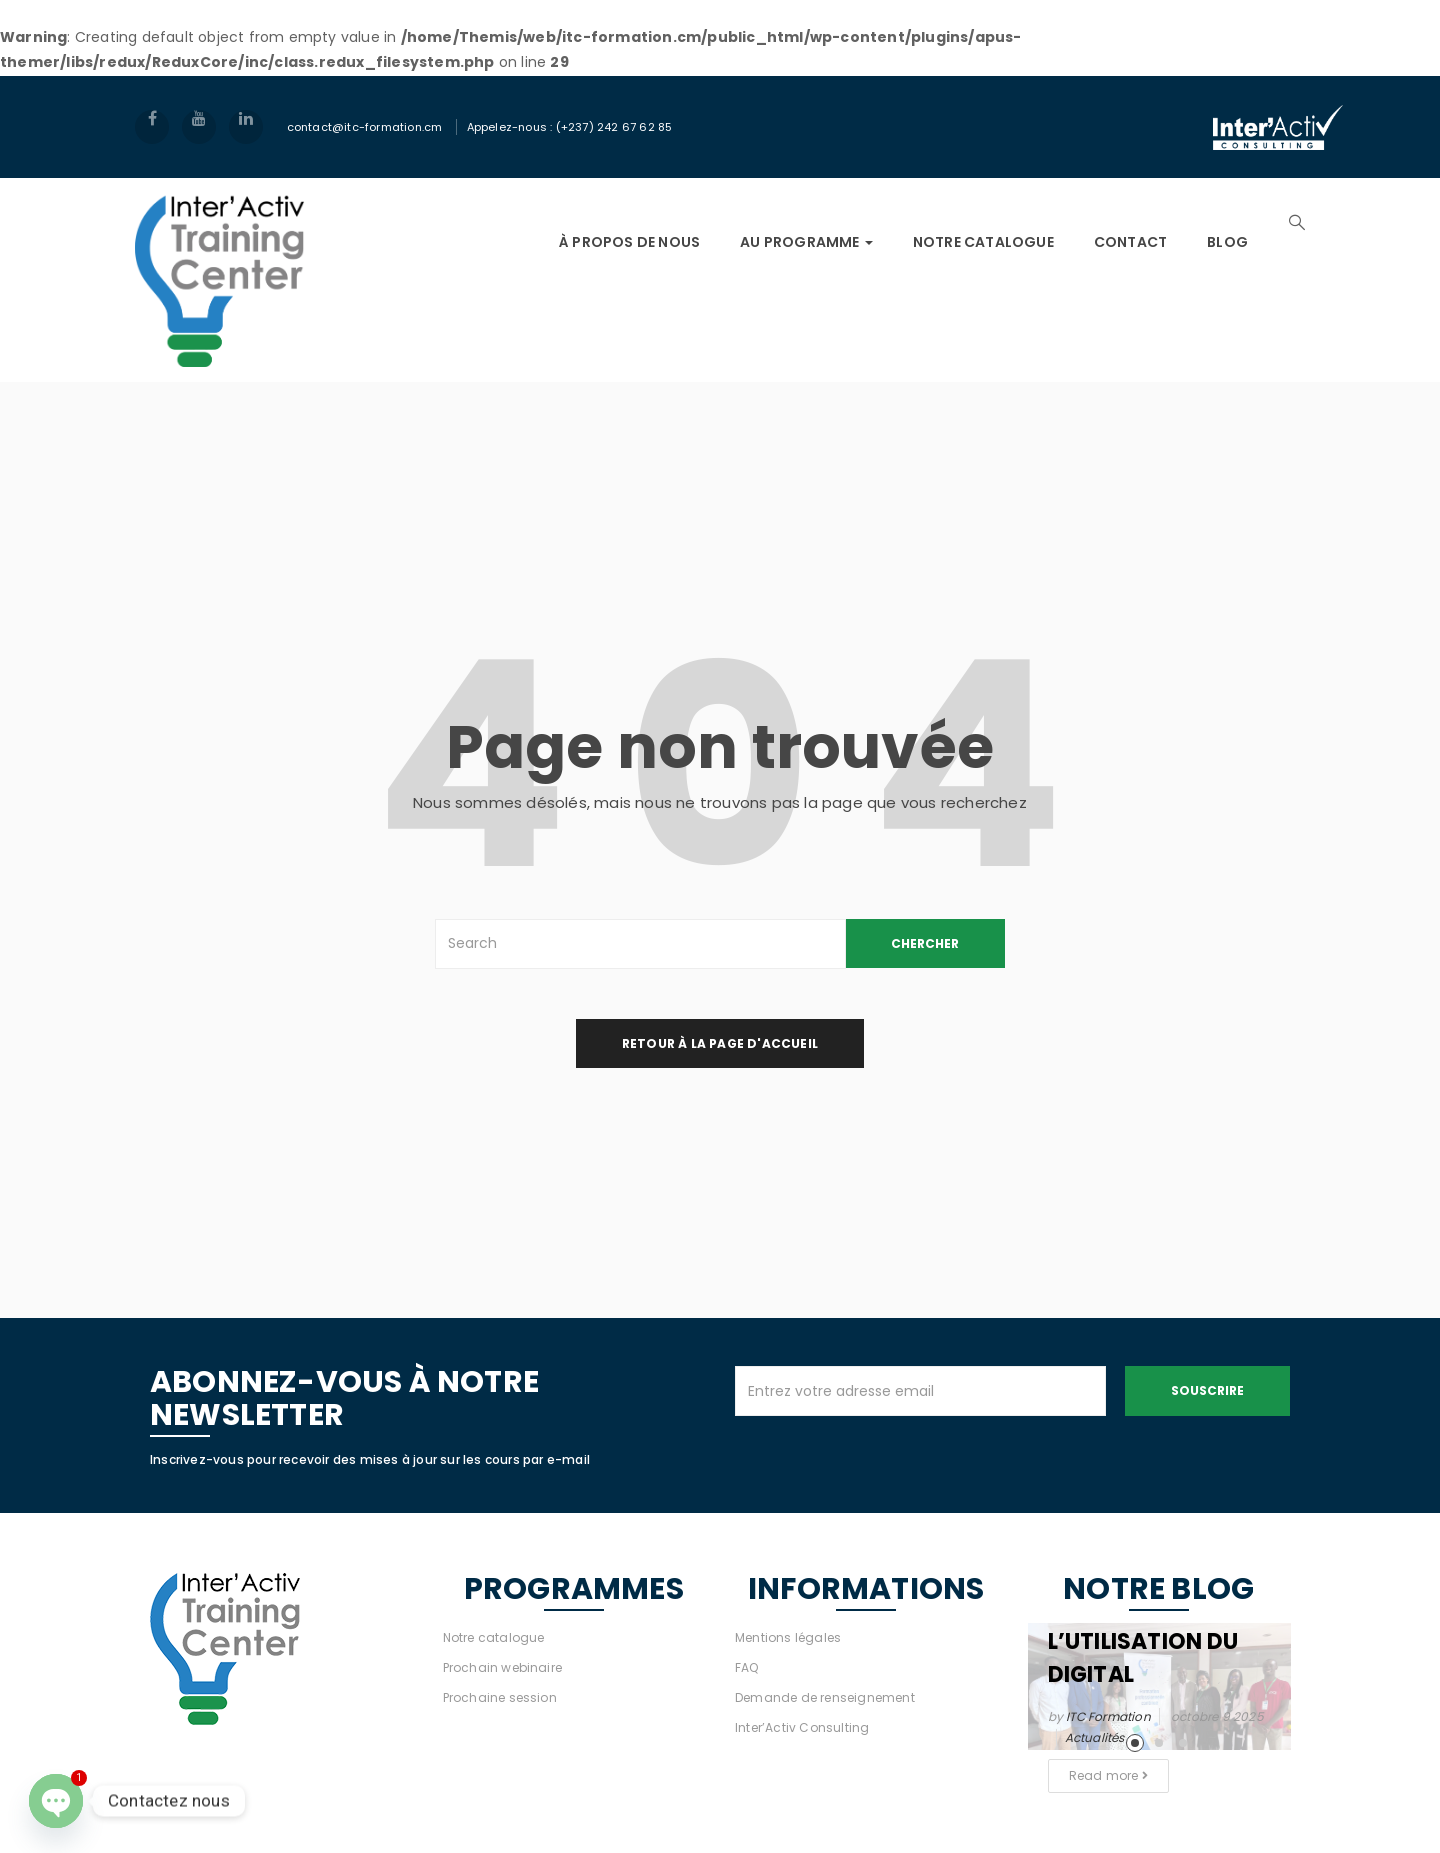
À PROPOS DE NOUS (629, 242)
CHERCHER (925, 943)
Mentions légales (788, 1637)
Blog (1227, 242)
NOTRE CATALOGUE (983, 242)
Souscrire (1207, 1390)
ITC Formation (1108, 1716)
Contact (1130, 242)
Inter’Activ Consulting (802, 1727)
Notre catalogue (494, 1637)
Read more (1108, 1775)
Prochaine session (500, 1697)
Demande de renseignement (825, 1697)
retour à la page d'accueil (720, 1043)
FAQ (747, 1667)
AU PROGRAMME (806, 242)
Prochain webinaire (503, 1667)
